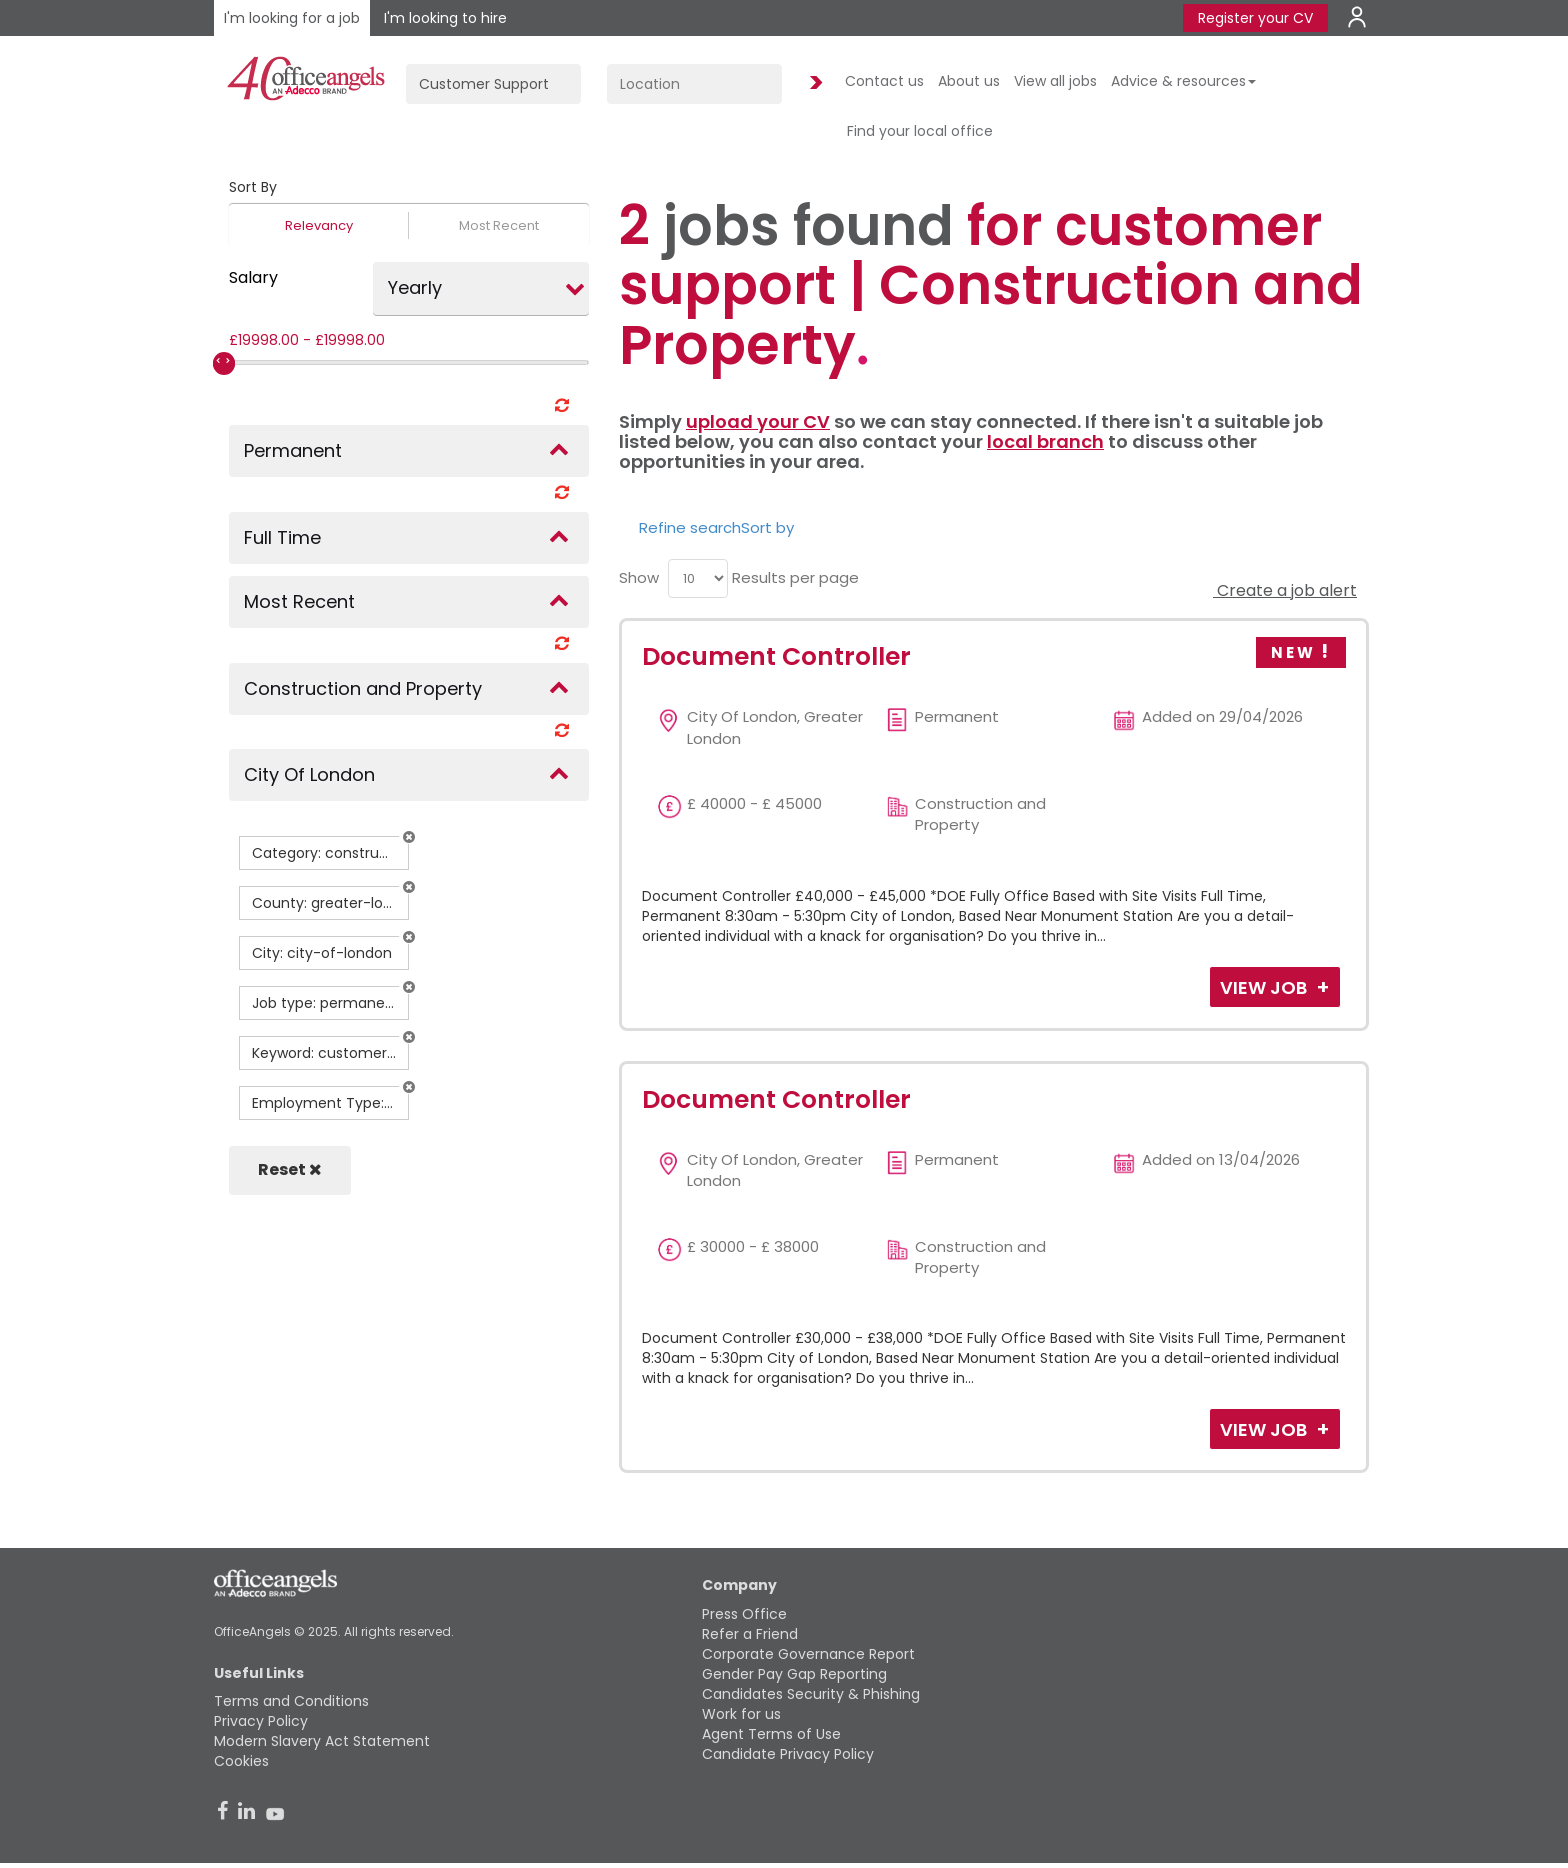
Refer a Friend (750, 1634)
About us (969, 81)
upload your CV (758, 421)
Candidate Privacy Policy (788, 1754)
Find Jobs (813, 83)
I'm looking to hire (445, 18)
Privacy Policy (261, 1721)
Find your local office (920, 131)
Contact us (884, 81)
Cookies (241, 1761)
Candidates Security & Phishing (811, 1694)
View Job (1265, 987)
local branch (1045, 441)
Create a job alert (1285, 590)
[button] (409, 837)
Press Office (744, 1614)
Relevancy (319, 225)
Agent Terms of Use (771, 1734)
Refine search (690, 527)
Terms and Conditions (291, 1701)
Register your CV (1255, 18)
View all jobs (1055, 81)
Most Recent (499, 225)
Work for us (741, 1714)
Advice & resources (1183, 81)
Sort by (767, 527)
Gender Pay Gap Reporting (794, 1674)
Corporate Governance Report (808, 1654)
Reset (290, 1169)
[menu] (698, 578)
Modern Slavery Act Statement (322, 1741)
